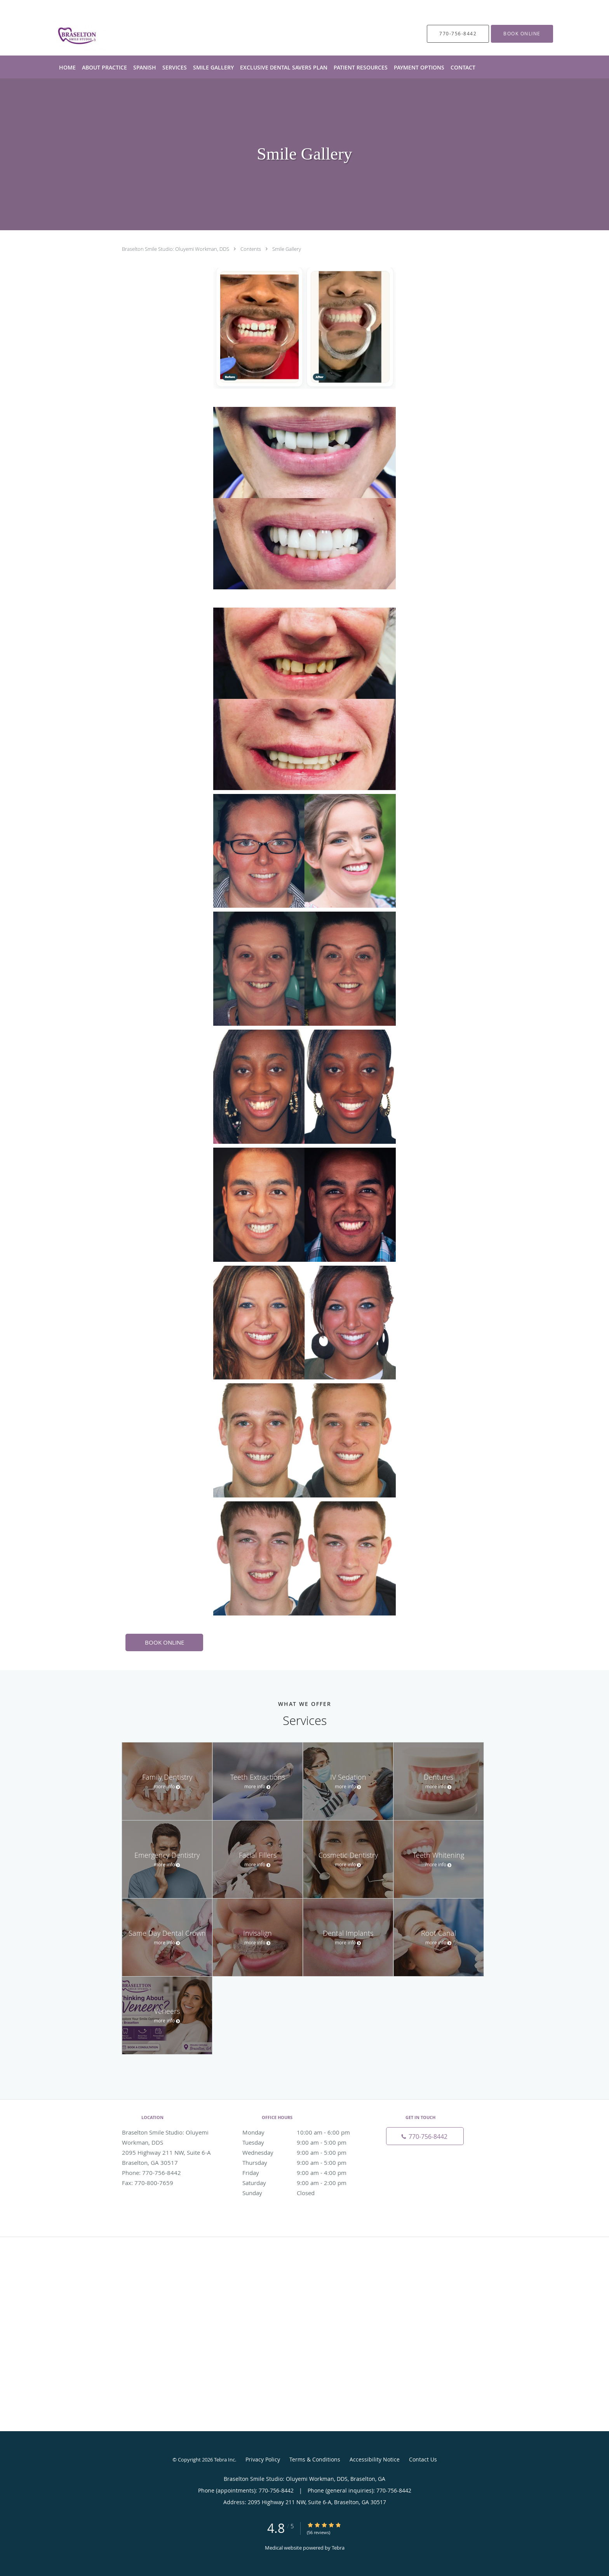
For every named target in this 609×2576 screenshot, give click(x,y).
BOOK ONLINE (164, 1642)
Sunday (302, 2193)
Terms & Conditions (314, 2459)
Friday (302, 2173)
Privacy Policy (262, 2459)
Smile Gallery (286, 248)
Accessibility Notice (375, 2459)
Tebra (338, 2547)
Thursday (302, 2162)
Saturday (302, 2183)
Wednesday (302, 2152)
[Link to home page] (67, 34)
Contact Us (423, 2459)
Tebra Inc (224, 2459)
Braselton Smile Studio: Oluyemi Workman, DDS (176, 248)
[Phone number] (425, 2136)
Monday (302, 2132)
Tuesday (302, 2142)
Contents (251, 248)
